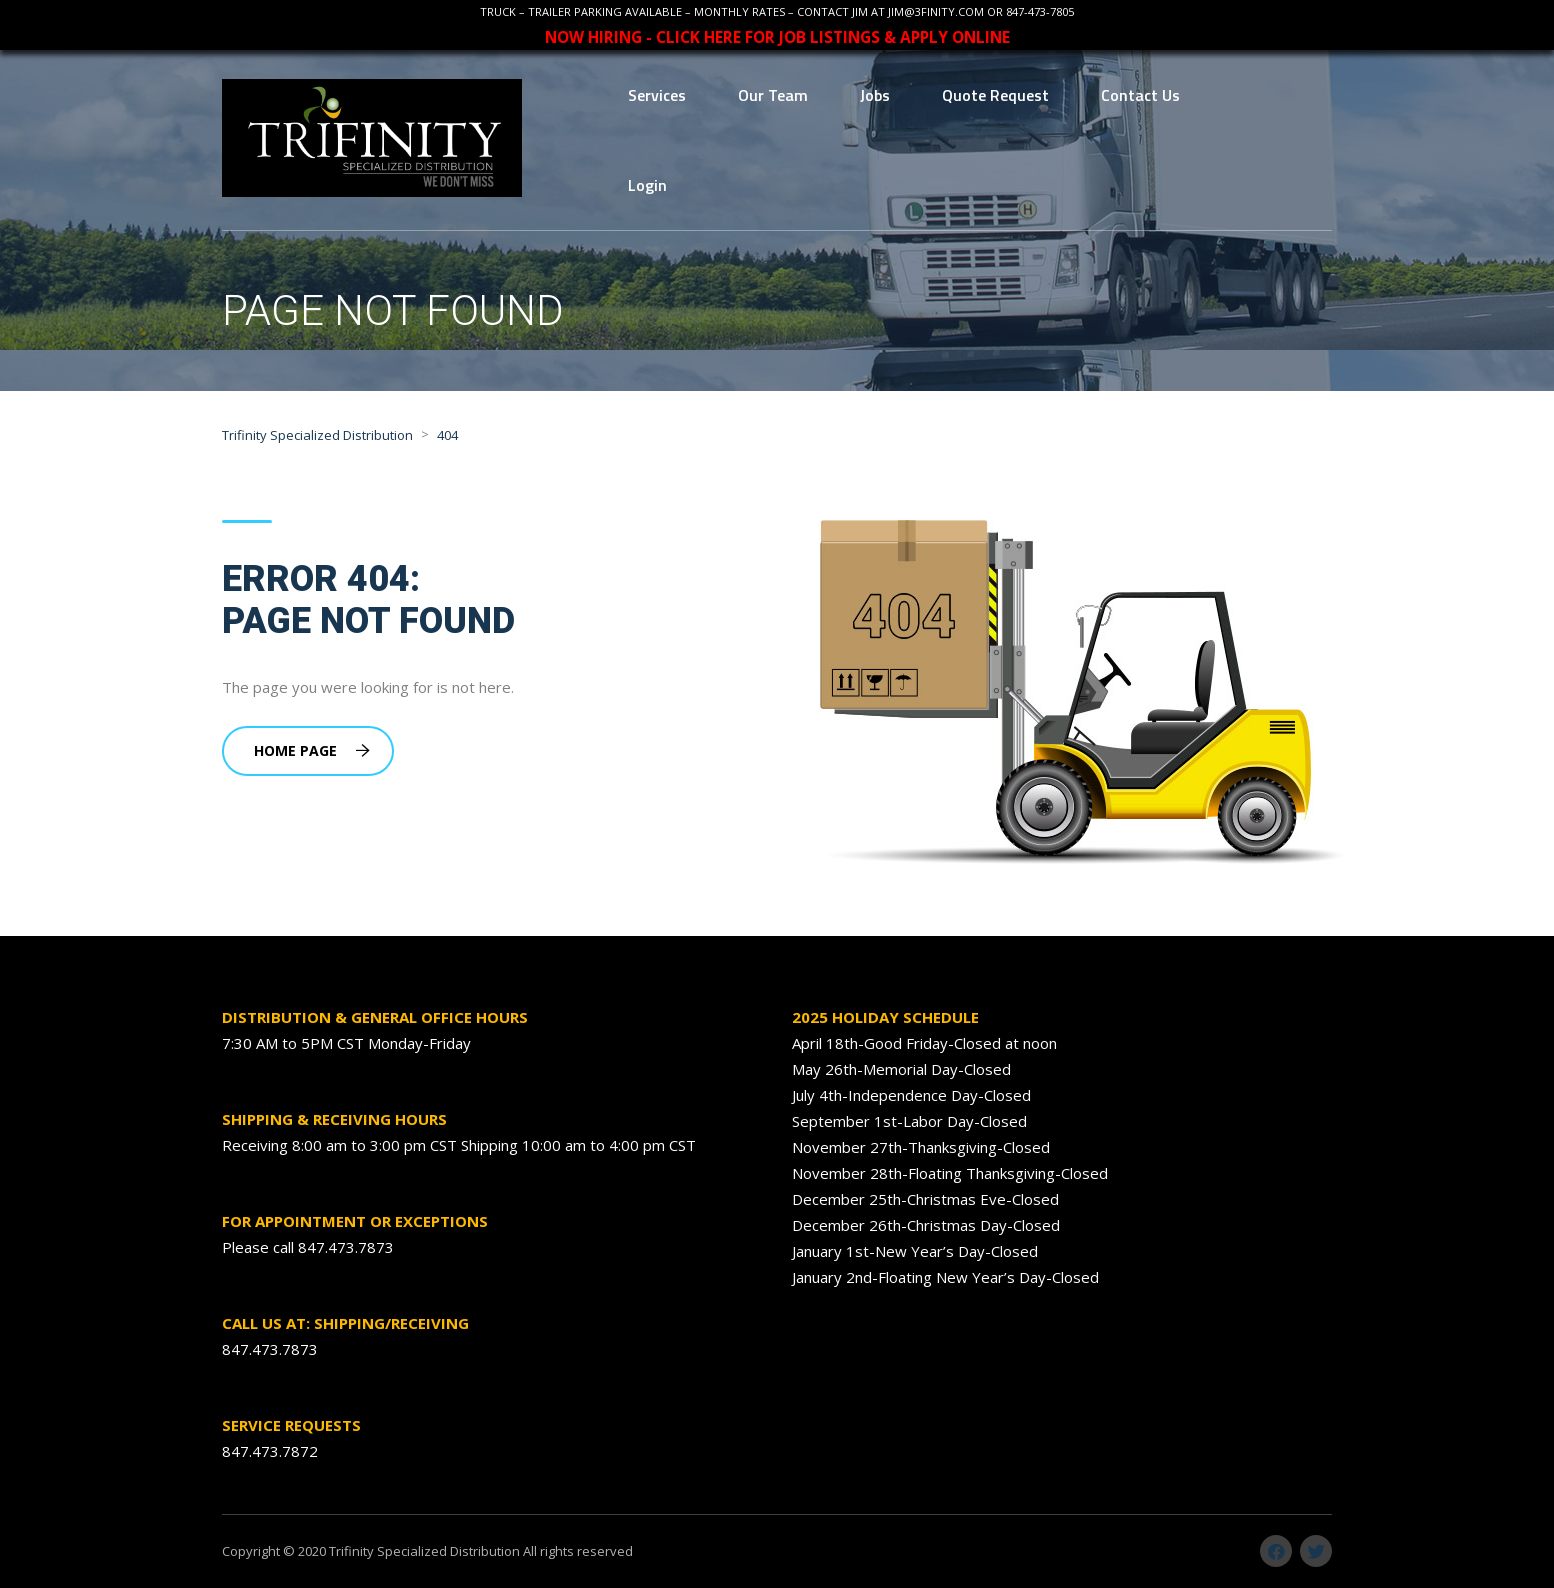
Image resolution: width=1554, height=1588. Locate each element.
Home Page (312, 750)
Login (647, 185)
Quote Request (995, 95)
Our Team (773, 95)
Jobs (875, 95)
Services (657, 95)
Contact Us (1140, 95)
